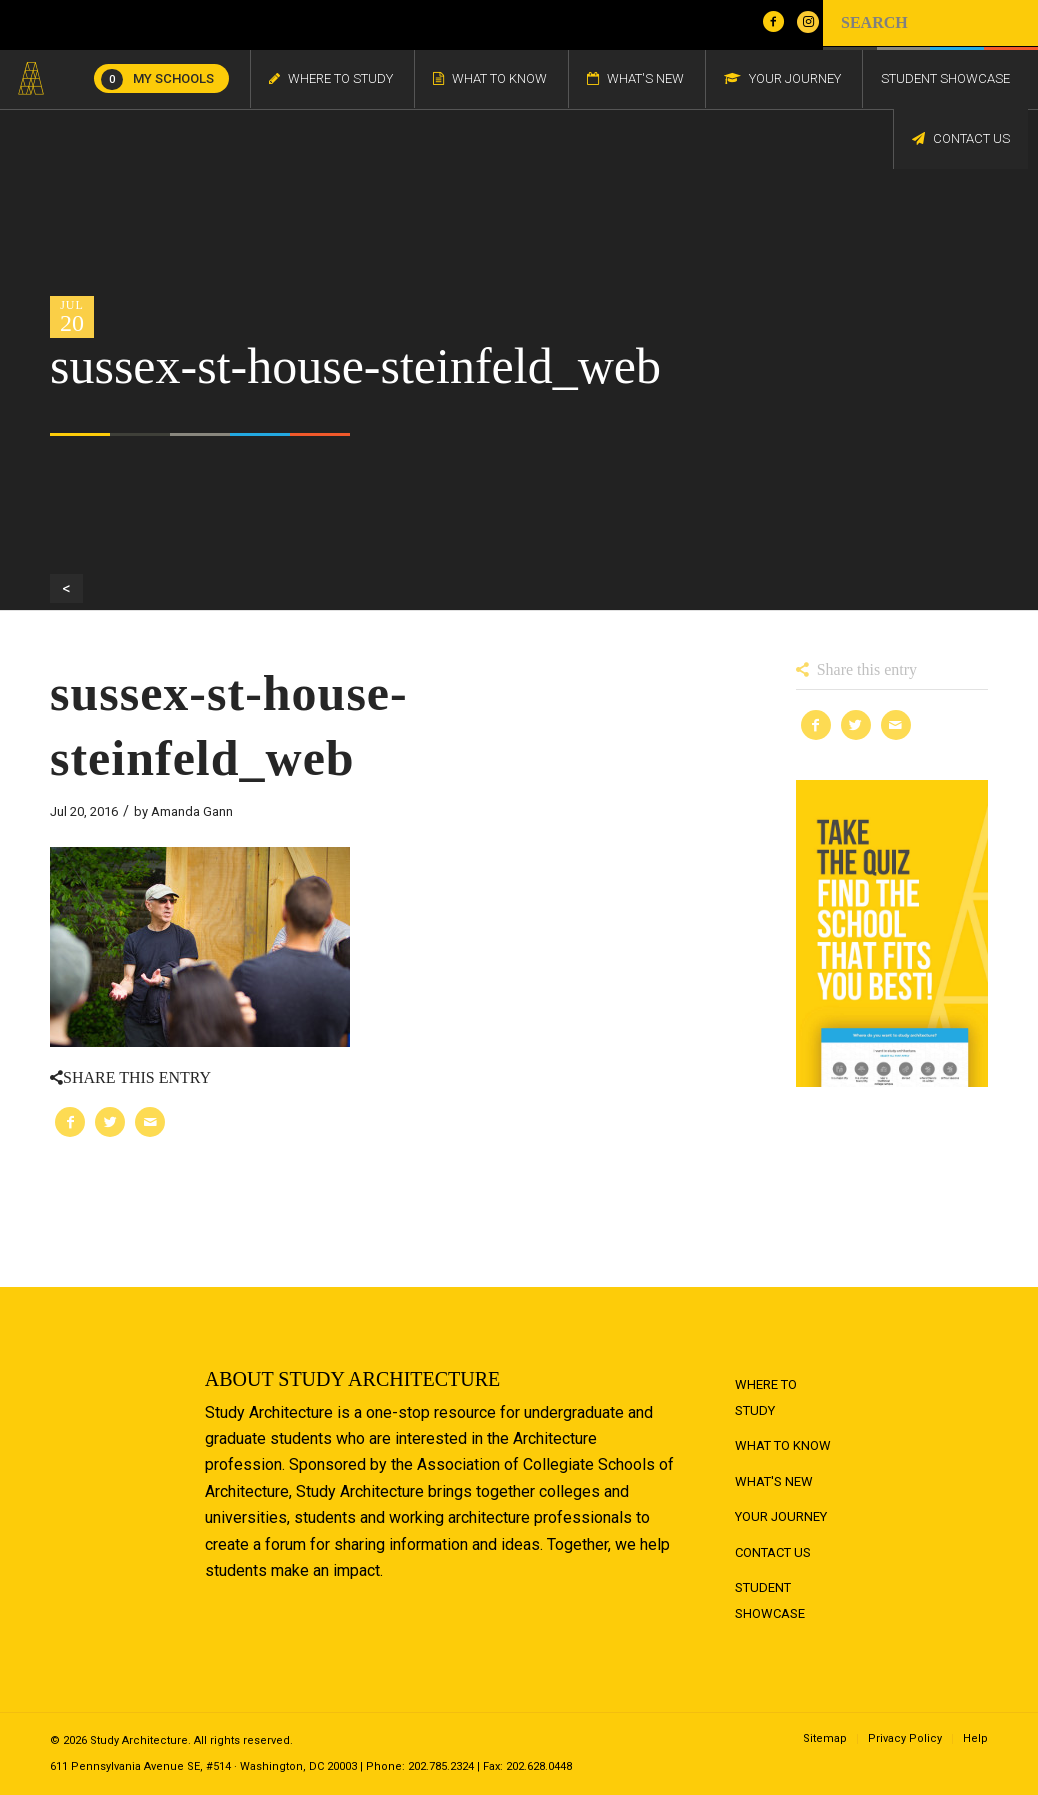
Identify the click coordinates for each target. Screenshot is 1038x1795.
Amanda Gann (192, 811)
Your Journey (781, 1516)
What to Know (783, 1445)
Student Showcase (770, 1600)
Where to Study (766, 1397)
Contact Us (773, 1552)
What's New (774, 1481)
